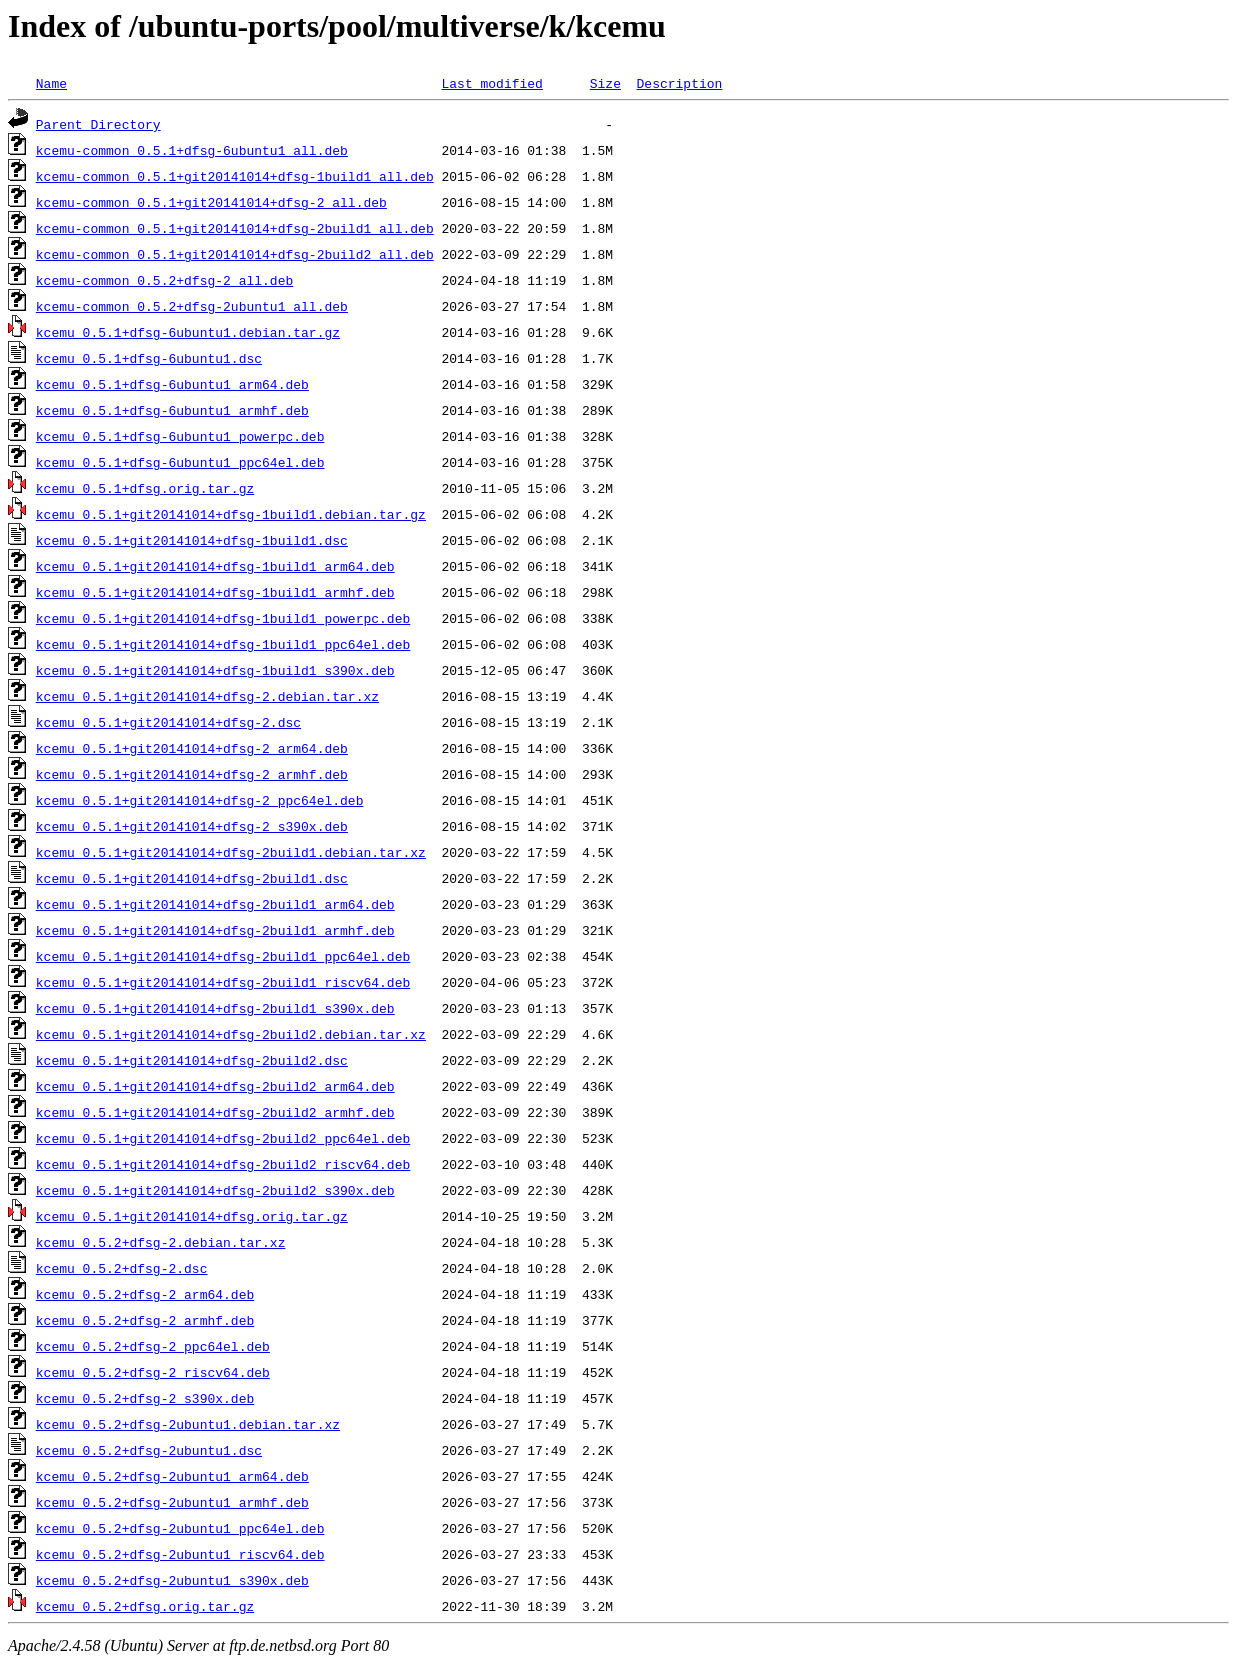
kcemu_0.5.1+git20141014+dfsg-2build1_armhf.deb (215, 930)
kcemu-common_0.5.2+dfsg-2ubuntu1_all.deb (192, 306)
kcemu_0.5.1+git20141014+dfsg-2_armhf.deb (192, 774)
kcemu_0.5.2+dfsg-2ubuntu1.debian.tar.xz (188, 1424)
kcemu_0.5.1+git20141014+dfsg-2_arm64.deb (192, 748)
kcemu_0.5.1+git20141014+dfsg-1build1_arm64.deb (215, 566)
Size (605, 83)
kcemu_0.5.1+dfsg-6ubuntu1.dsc (149, 358)
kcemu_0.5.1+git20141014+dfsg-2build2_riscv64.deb (223, 1164)
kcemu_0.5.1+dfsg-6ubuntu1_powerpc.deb (180, 436)
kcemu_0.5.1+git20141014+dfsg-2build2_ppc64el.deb (223, 1138)
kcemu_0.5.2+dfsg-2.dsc (122, 1268)
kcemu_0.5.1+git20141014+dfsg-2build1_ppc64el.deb (223, 956)
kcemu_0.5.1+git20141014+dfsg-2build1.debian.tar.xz (231, 852)
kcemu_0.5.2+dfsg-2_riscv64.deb (153, 1372)
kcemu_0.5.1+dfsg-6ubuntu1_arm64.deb (172, 384)
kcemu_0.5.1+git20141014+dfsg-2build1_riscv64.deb (223, 982)
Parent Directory (98, 124)
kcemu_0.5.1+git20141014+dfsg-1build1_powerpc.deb (223, 618)
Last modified (491, 83)
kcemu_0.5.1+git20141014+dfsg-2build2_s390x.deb (215, 1190)
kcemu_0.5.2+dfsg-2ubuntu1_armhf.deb (172, 1502)
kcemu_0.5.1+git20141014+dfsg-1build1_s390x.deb (215, 670)
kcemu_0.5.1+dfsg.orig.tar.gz (145, 488)
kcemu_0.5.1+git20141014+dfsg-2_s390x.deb (192, 826)
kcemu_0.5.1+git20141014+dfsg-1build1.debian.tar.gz (231, 514)
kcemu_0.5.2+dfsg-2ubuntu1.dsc (149, 1450)
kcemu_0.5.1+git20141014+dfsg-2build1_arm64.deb (215, 904)
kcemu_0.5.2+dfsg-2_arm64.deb (145, 1294)
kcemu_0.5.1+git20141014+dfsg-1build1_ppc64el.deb (223, 644)
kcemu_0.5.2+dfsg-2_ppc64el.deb (153, 1346)
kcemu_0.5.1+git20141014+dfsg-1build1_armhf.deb (215, 592)
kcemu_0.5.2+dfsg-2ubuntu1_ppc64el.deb (180, 1528)
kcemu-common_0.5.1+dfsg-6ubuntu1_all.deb (192, 150)
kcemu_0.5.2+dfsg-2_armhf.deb (145, 1320)
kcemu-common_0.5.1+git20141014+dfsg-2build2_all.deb (235, 254)
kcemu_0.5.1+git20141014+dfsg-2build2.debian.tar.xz (231, 1034)
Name (51, 83)
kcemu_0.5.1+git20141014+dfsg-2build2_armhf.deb (215, 1112)
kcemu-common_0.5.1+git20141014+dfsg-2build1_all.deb (235, 228)
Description (679, 83)
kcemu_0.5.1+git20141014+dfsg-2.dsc (168, 722)
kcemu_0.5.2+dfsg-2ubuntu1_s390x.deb (172, 1580)
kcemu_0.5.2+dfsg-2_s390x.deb (145, 1398)
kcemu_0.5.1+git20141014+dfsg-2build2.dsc (192, 1060)
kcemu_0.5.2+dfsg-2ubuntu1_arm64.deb (172, 1476)
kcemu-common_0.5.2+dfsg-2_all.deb (164, 280)
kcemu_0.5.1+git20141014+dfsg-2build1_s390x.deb (215, 1008)
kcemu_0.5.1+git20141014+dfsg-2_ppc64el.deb (200, 800)
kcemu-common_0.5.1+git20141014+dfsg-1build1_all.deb (235, 176)
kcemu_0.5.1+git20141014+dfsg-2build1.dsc (192, 878)
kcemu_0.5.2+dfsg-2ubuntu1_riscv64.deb (180, 1554)
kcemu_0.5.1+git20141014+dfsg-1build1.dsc (192, 540)
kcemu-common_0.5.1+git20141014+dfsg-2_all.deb (211, 202)
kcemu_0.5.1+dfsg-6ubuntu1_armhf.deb (172, 410)
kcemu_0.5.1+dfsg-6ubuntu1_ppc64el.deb (180, 462)
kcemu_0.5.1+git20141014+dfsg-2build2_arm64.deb (215, 1086)
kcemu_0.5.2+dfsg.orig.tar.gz (145, 1606)
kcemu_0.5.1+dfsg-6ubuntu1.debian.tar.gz (188, 332)
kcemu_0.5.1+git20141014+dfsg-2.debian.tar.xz (207, 696)
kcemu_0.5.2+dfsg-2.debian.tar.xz (161, 1242)
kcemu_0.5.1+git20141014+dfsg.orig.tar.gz (192, 1216)
